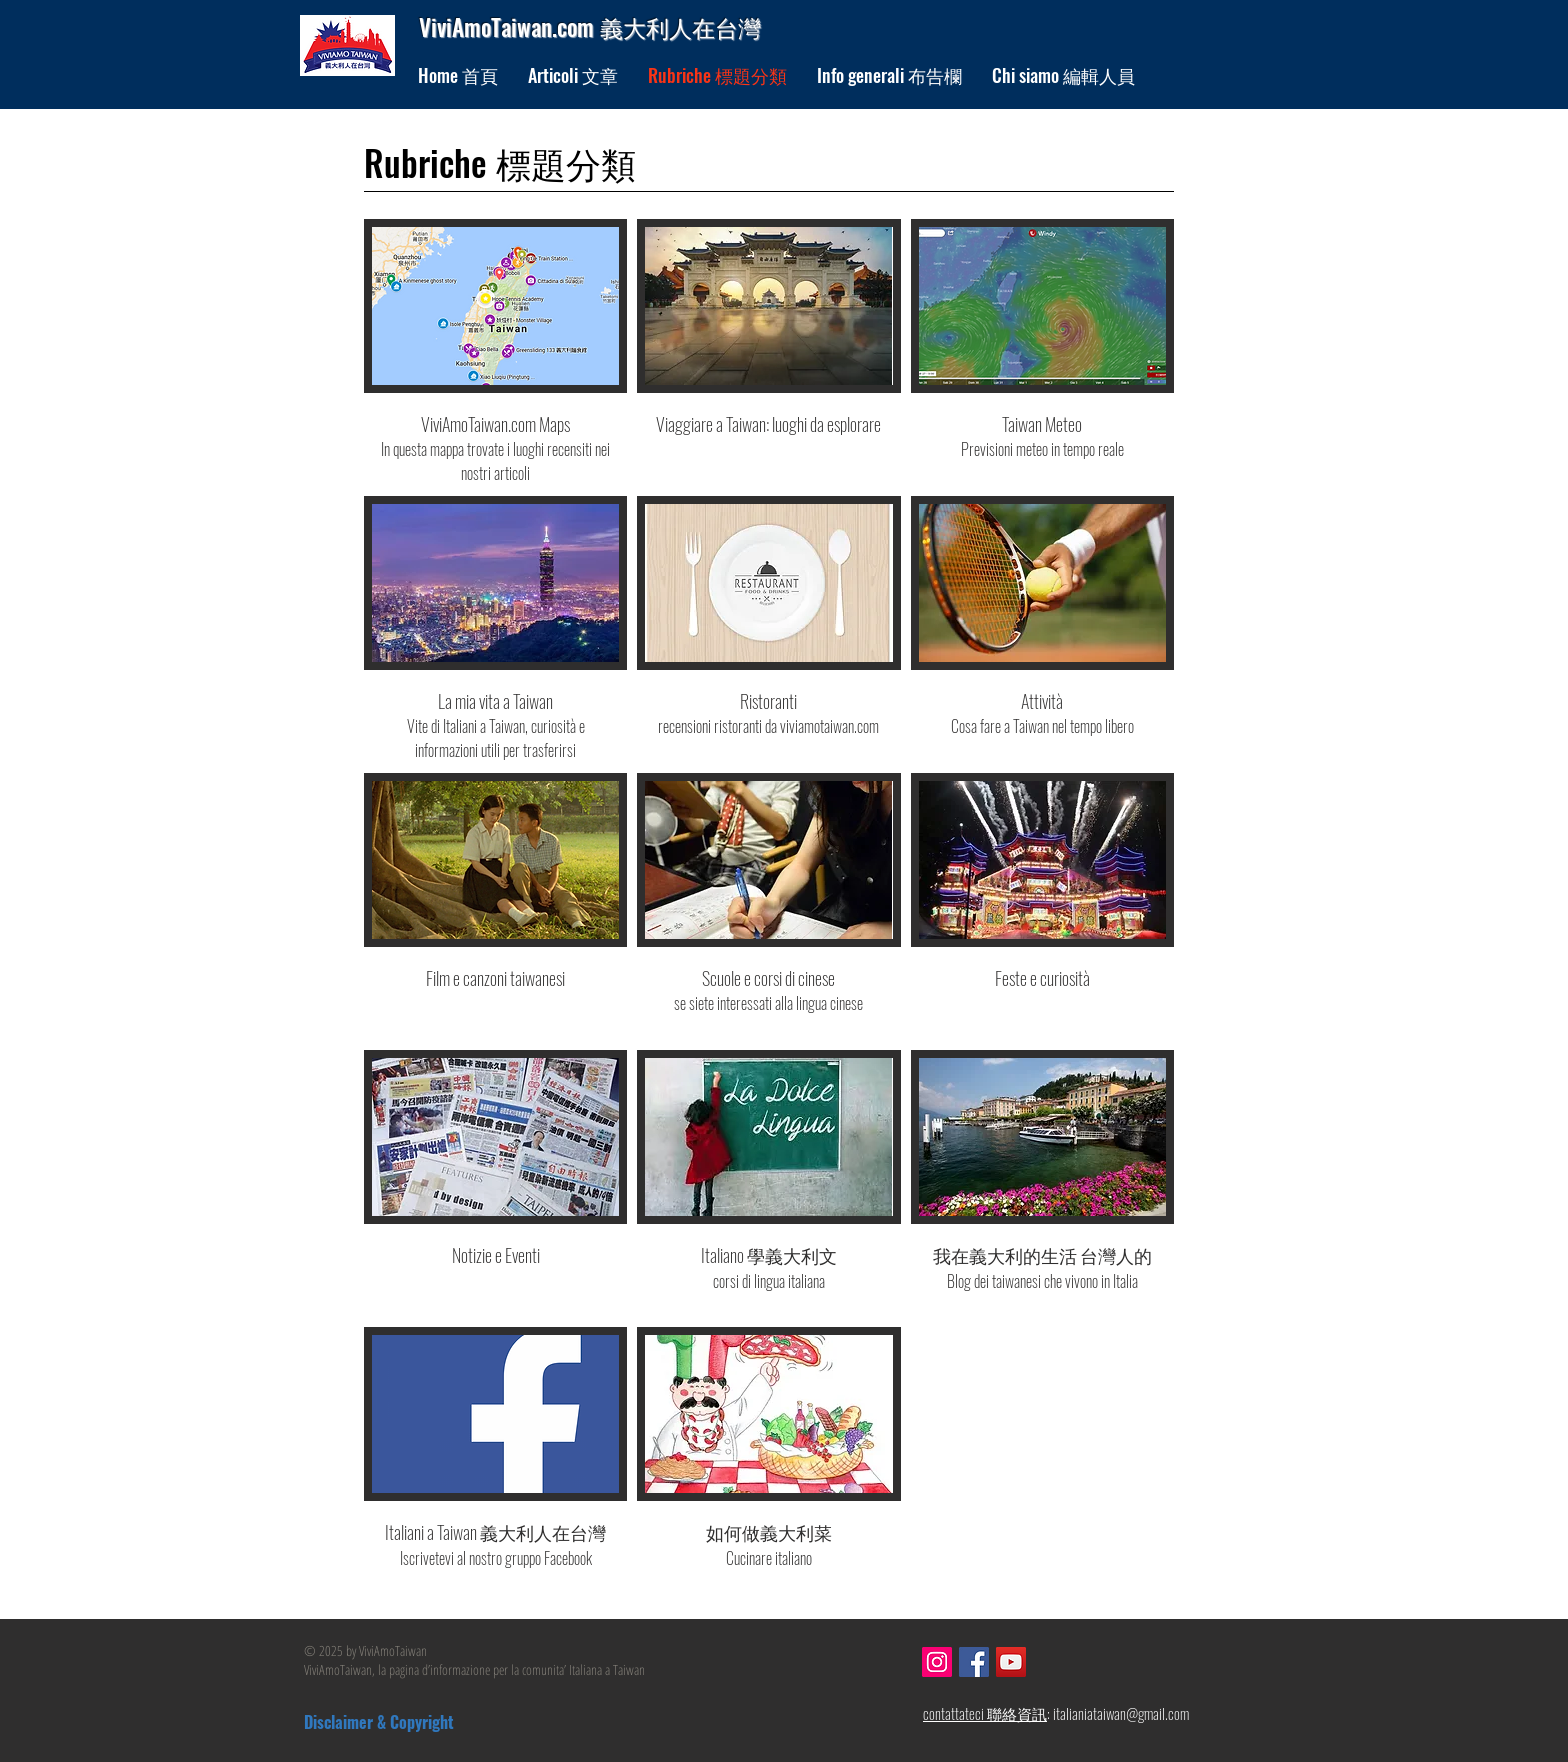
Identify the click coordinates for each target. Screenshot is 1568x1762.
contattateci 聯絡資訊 (985, 1713)
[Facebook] (974, 1662)
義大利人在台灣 (680, 27)
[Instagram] (937, 1662)
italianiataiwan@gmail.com (1121, 1713)
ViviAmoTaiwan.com (509, 27)
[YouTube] (1011, 1662)
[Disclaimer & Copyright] (424, 1722)
